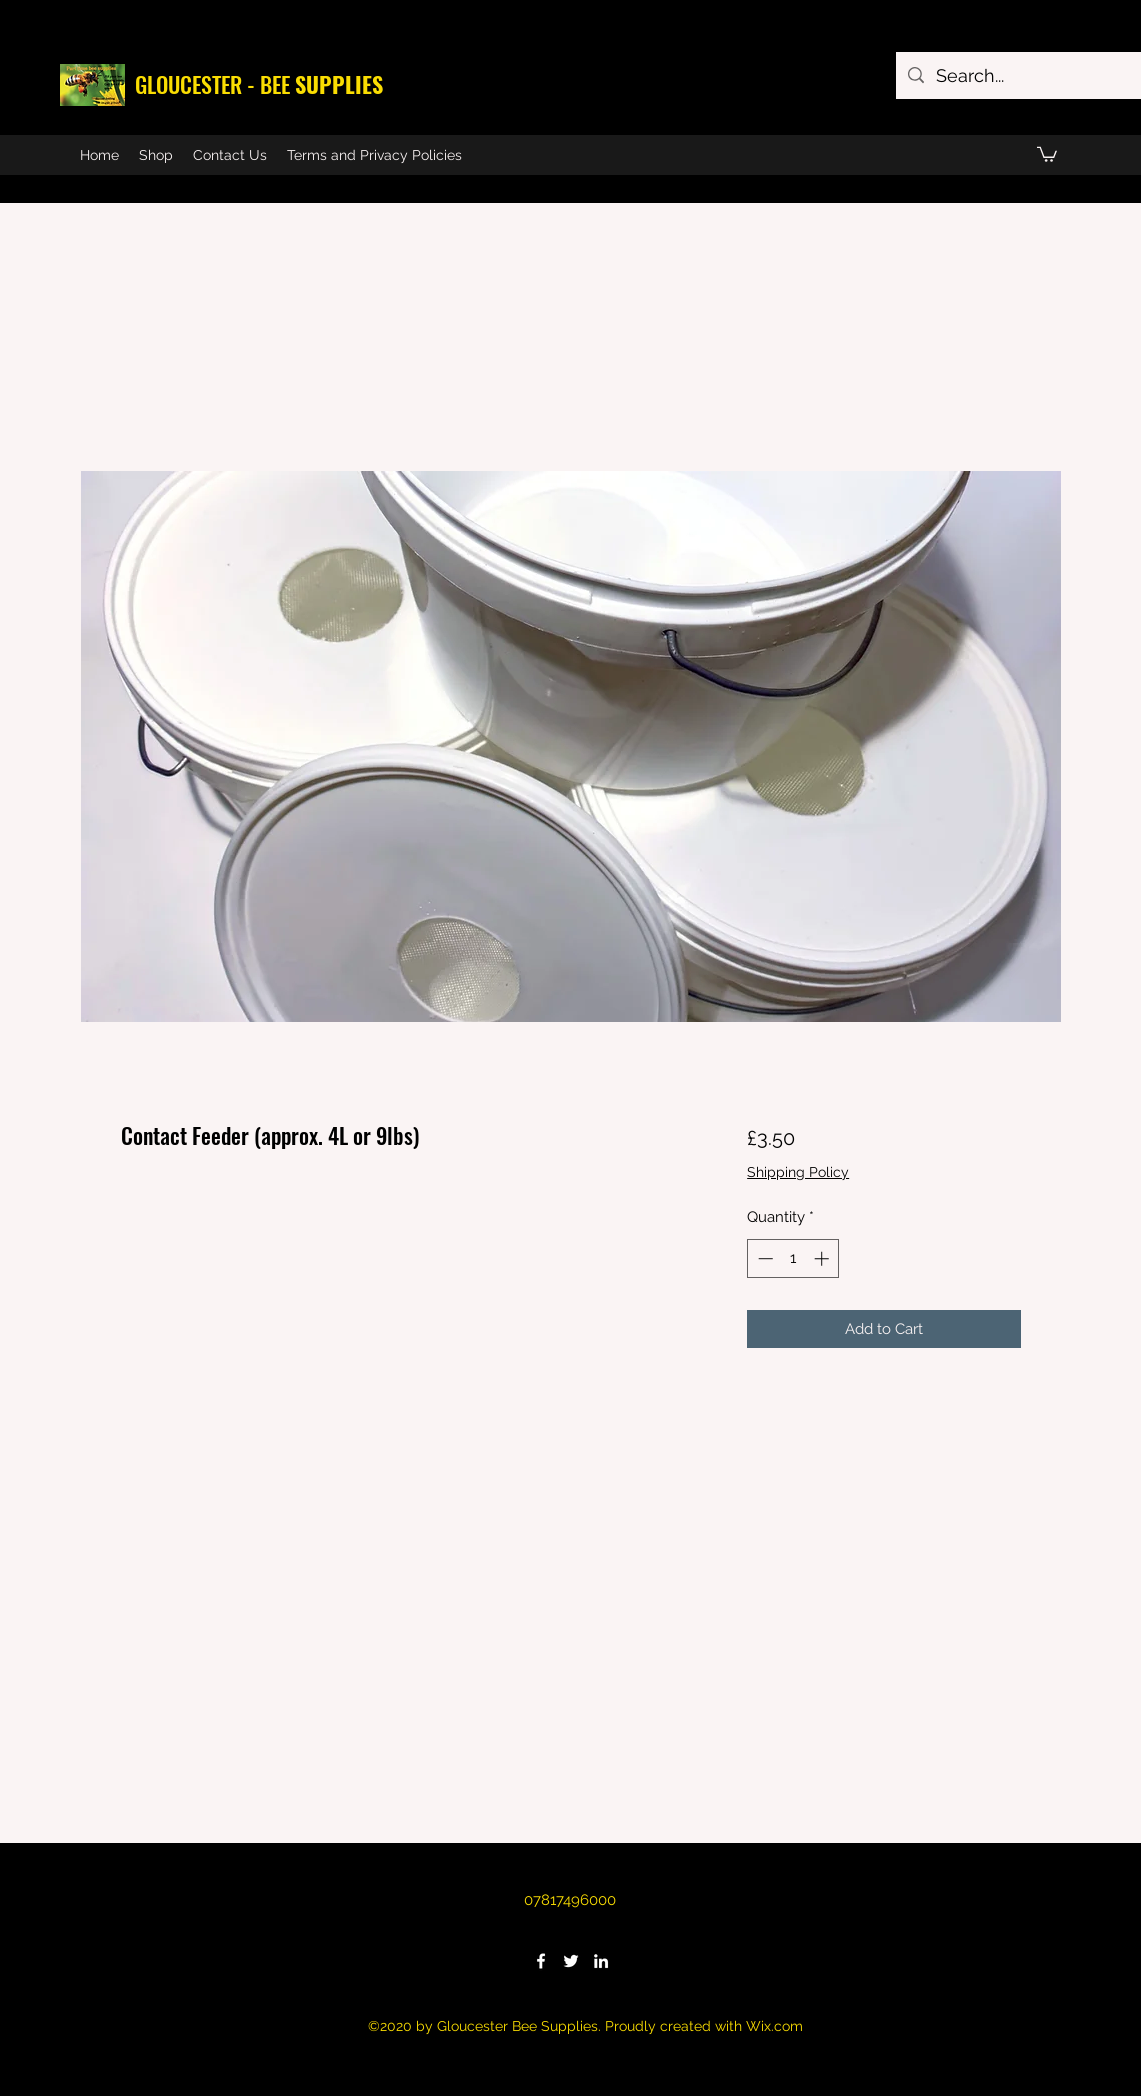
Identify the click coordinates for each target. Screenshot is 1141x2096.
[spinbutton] (793, 1258)
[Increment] (823, 1258)
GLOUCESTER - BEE (259, 84)
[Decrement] (763, 1258)
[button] (1047, 153)
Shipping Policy (798, 1172)
